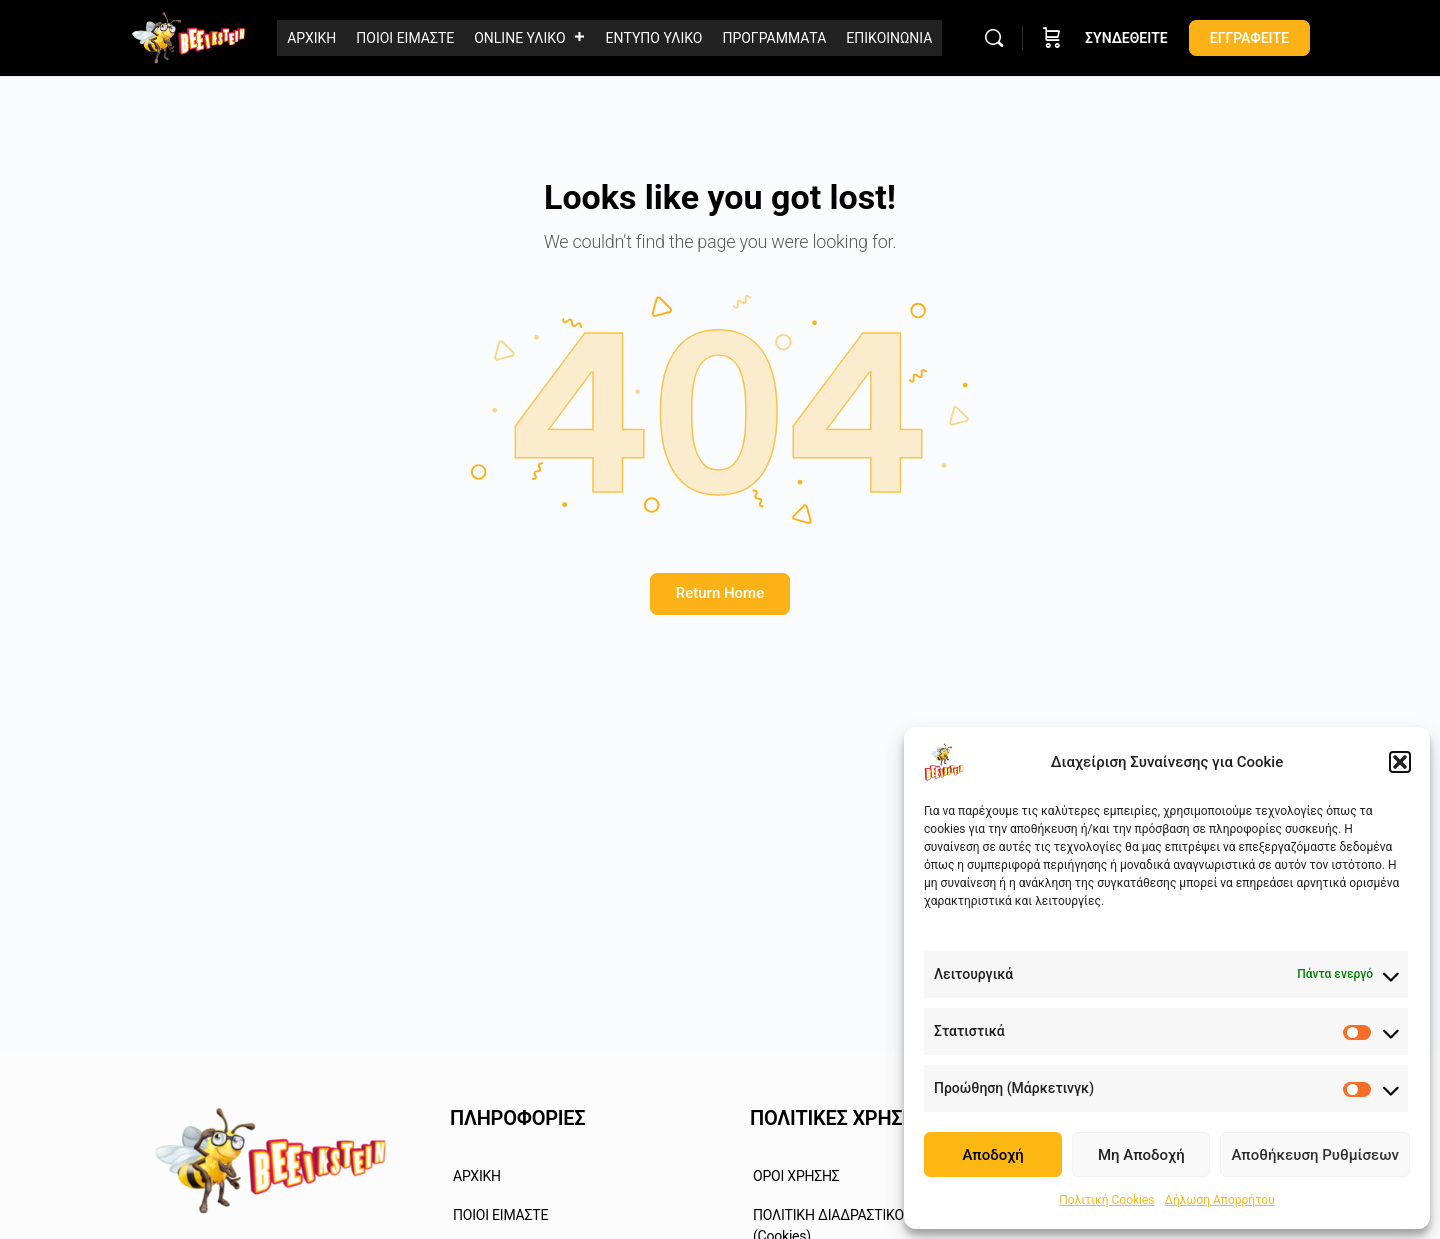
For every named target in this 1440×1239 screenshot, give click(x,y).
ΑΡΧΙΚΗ (311, 38)
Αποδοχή (992, 1155)
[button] (1400, 762)
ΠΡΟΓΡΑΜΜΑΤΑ (774, 38)
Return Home (720, 593)
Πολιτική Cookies (1106, 1200)
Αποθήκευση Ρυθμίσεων (1315, 1155)
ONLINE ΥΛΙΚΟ (529, 38)
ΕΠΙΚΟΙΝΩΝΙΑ (889, 38)
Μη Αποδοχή (1141, 1155)
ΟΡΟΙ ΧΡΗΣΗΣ (796, 1176)
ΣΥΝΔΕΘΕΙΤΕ (1126, 38)
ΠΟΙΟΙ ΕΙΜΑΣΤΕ (405, 38)
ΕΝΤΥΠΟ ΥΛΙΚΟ (654, 38)
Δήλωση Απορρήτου (1220, 1200)
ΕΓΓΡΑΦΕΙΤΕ (1249, 38)
